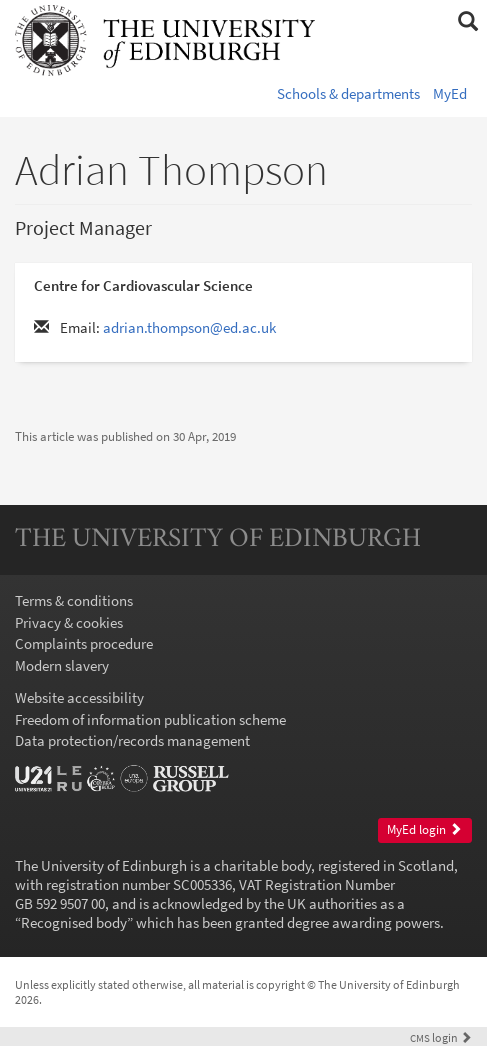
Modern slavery (62, 665)
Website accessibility (79, 697)
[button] (467, 22)
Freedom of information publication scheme (150, 719)
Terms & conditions (74, 600)
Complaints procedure (84, 643)
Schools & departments (348, 93)
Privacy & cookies (69, 622)
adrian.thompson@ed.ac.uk (189, 327)
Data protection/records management (132, 740)
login (441, 1037)
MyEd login (424, 829)
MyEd (450, 93)
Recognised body (74, 922)
